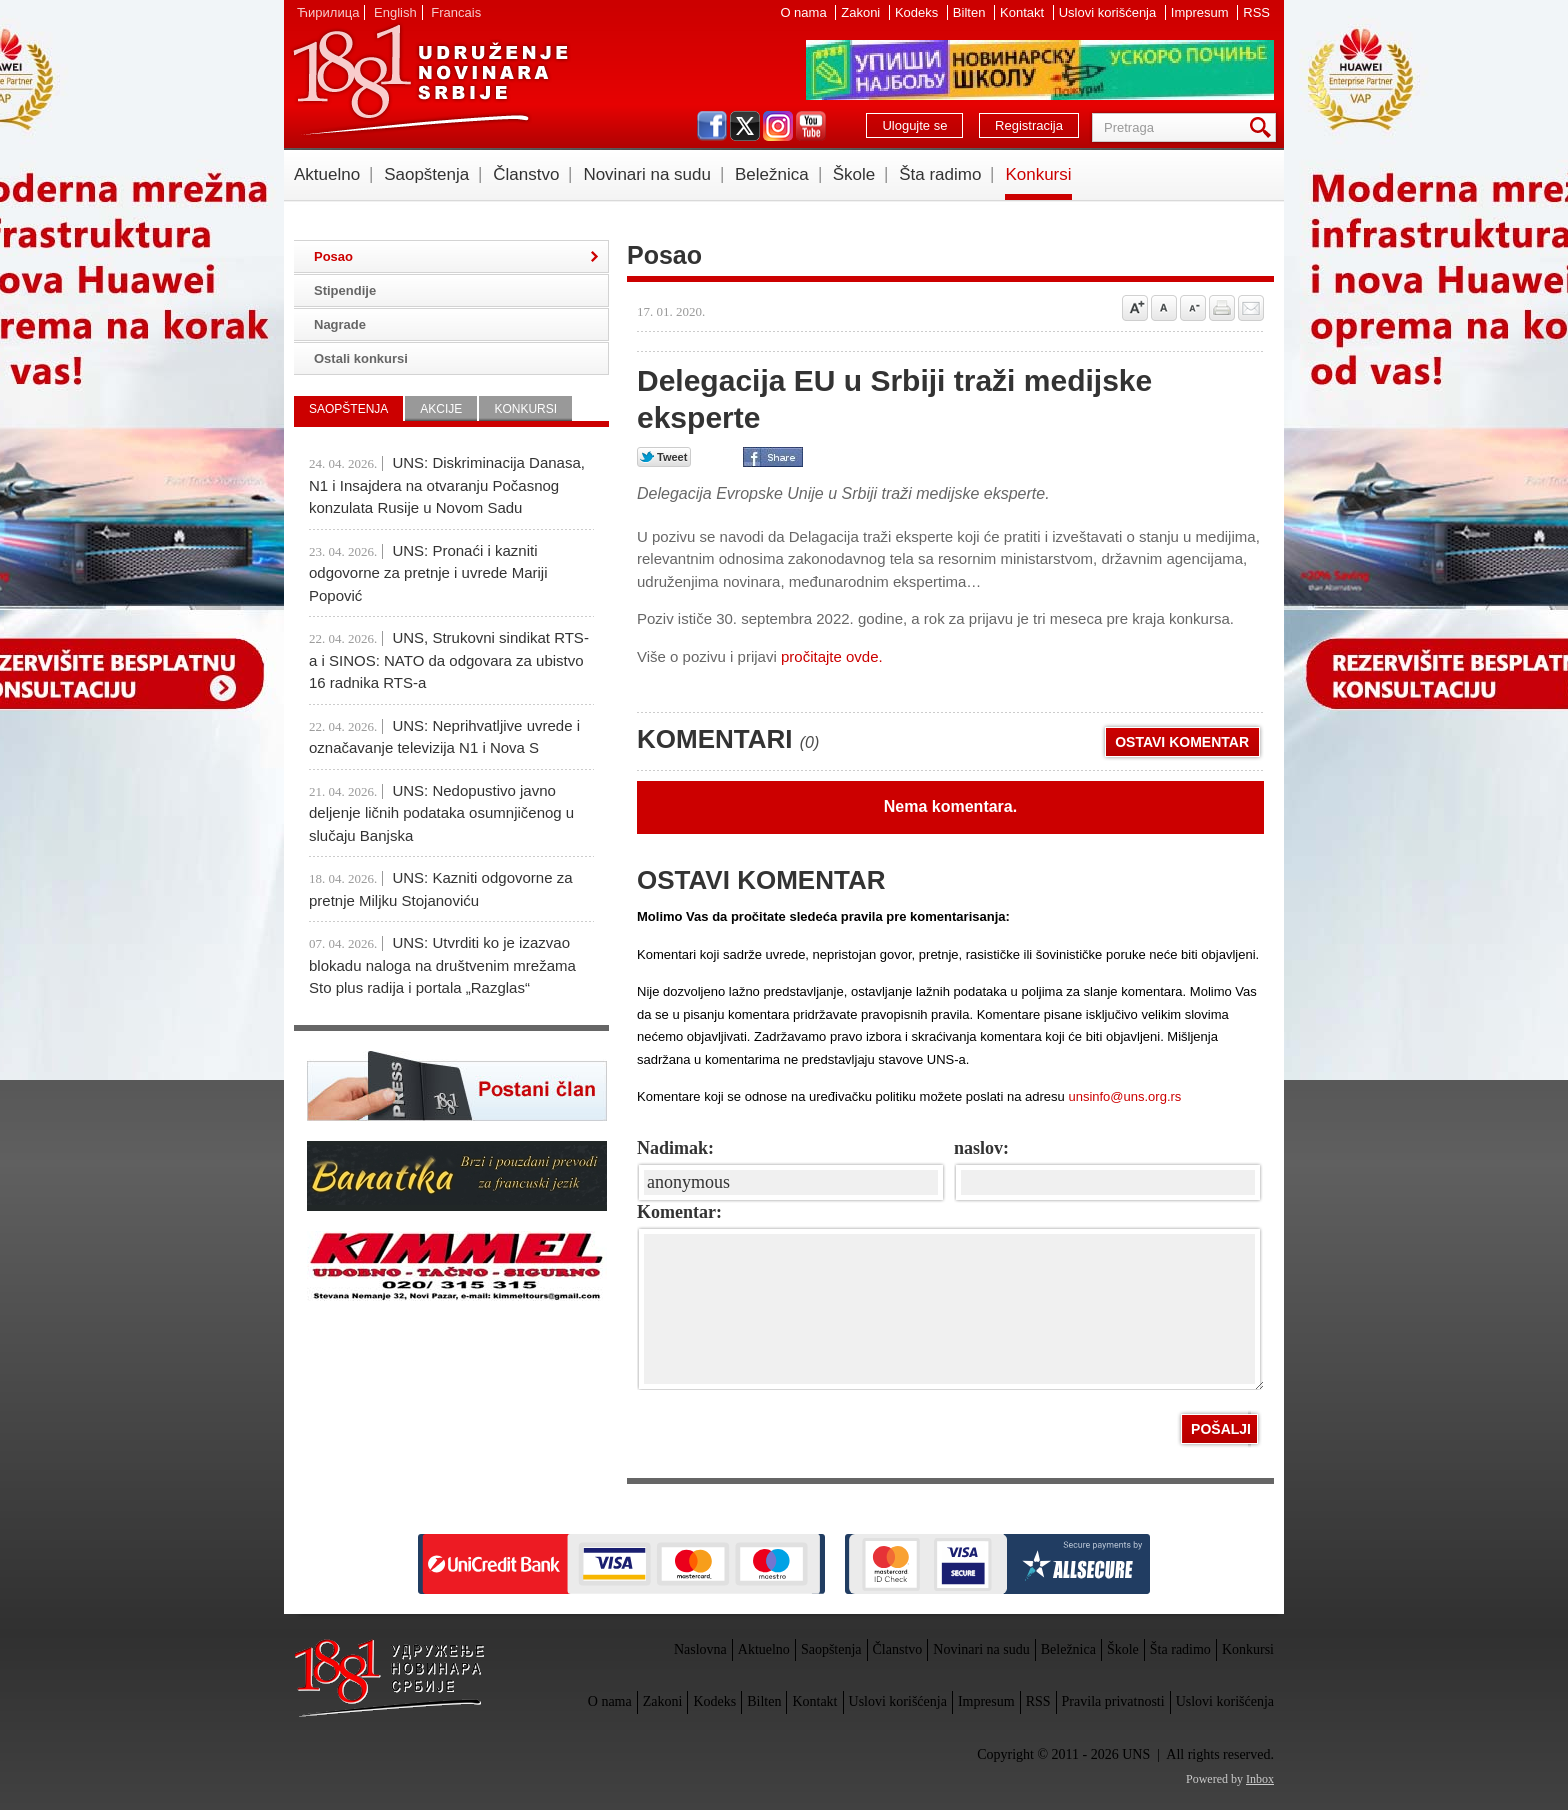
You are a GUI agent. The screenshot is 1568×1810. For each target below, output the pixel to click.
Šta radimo (940, 174)
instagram (778, 126)
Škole (854, 174)
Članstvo (526, 174)
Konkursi (1038, 174)
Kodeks (918, 12)
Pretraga (1264, 127)
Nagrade (340, 324)
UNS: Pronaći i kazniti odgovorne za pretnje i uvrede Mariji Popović (428, 573)
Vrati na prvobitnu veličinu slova (1164, 308)
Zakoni (862, 12)
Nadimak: (675, 1148)
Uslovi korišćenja (1109, 12)
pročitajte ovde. (830, 656)
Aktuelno (327, 174)
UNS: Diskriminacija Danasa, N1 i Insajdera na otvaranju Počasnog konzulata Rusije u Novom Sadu (447, 485)
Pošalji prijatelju (1251, 308)
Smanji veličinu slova (1193, 308)
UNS (430, 80)
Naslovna (700, 1649)
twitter (745, 126)
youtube (811, 126)
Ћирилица (328, 12)
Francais (456, 12)
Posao (333, 256)
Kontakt (1024, 12)
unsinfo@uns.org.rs (1124, 1096)
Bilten (971, 12)
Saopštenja (426, 174)
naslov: (981, 1148)
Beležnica (772, 174)
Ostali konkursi (361, 358)
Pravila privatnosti (1113, 1701)
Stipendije (345, 290)
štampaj (1222, 308)
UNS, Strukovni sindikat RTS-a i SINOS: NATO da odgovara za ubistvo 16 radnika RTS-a (449, 660)
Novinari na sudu (647, 174)
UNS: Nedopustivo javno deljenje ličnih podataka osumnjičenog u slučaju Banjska (441, 813)
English (395, 12)
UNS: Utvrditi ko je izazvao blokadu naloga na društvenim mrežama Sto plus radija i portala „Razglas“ (442, 965)
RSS (1256, 12)
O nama (805, 12)
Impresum (1201, 12)
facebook (712, 126)
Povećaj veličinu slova (1135, 308)
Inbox (1260, 1779)
